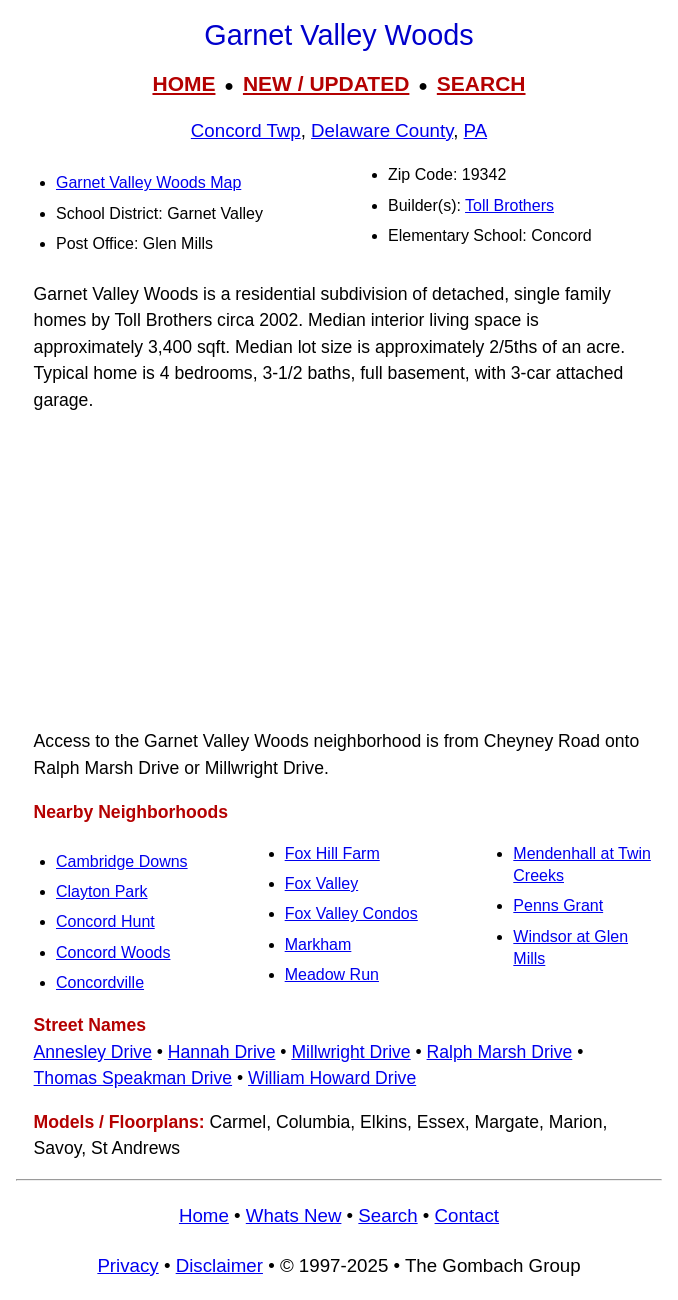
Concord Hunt (105, 921)
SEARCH (481, 83)
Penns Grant (558, 905)
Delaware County (382, 130)
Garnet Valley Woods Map (148, 182)
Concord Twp (246, 130)
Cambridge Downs (122, 861)
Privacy (127, 1265)
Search (387, 1215)
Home (204, 1215)
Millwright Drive (350, 1052)
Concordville (100, 982)
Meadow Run (332, 974)
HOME (183, 83)
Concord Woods (113, 952)
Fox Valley (322, 883)
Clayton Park (102, 891)
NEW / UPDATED (326, 83)
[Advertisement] (339, 571)
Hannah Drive (222, 1052)
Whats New (294, 1215)
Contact (467, 1215)
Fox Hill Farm (332, 853)
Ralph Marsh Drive (500, 1052)
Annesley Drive (93, 1052)
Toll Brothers (509, 205)
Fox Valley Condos (351, 913)
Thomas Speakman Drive (133, 1078)
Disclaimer (219, 1265)
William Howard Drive (332, 1078)
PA (476, 130)
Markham (318, 944)
